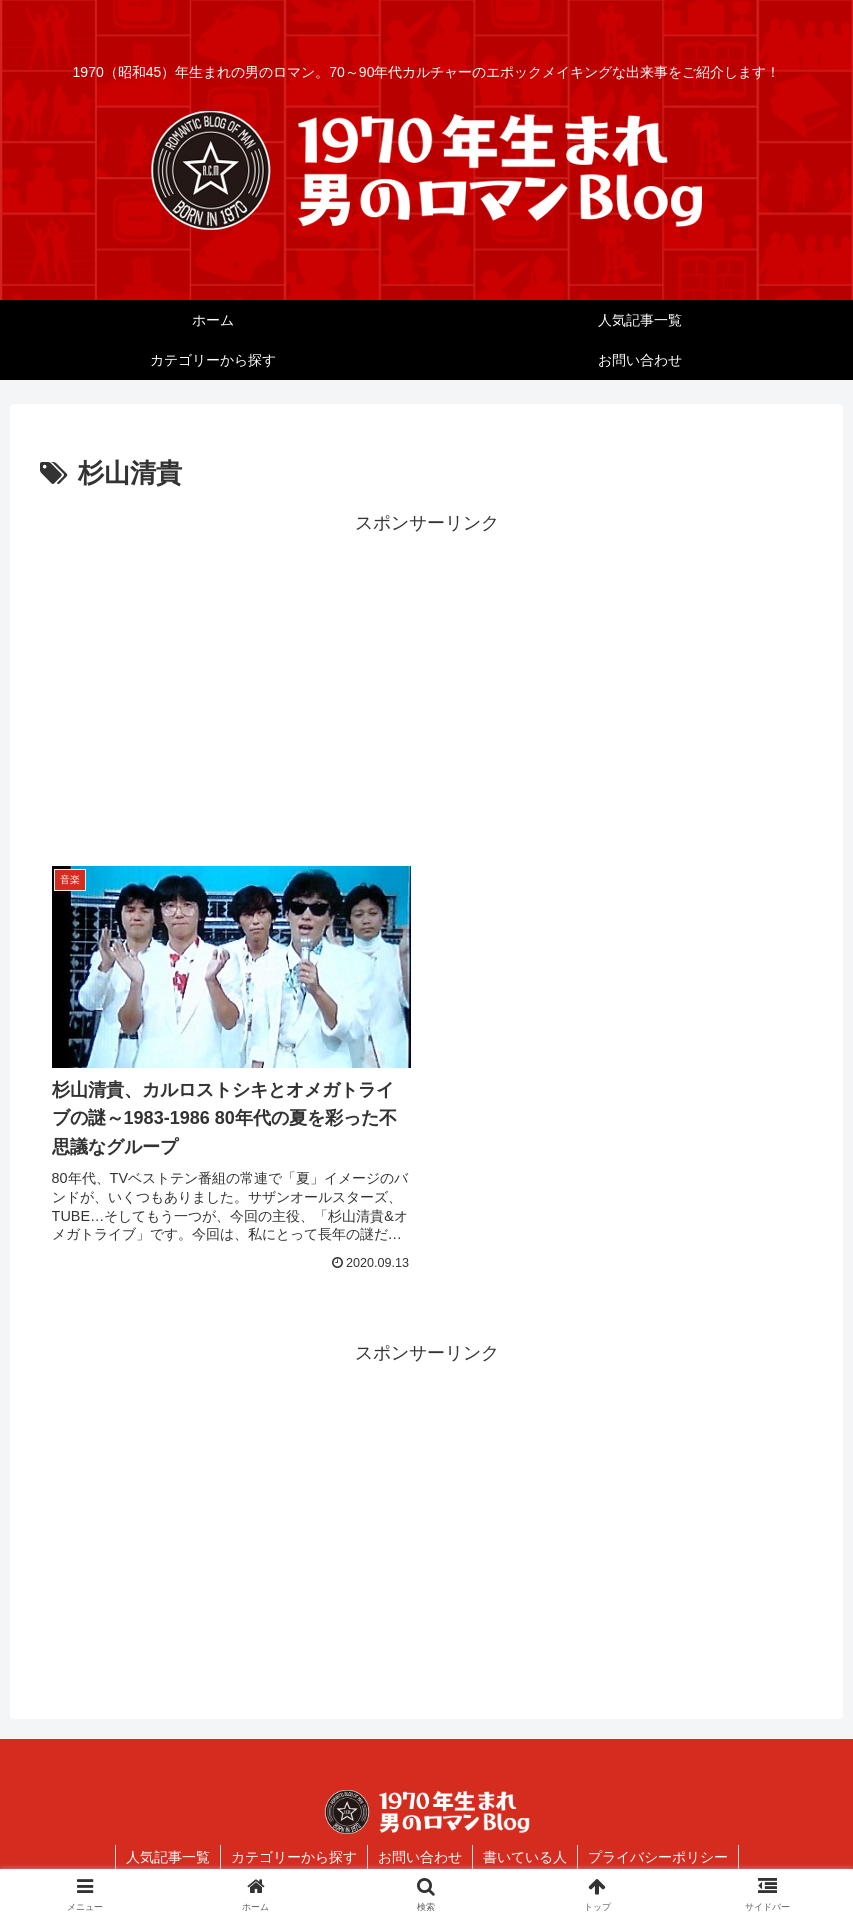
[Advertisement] (426, 679)
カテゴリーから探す (294, 1857)
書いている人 (525, 1857)
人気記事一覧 (168, 1857)
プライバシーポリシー (658, 1857)
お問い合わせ (420, 1857)
